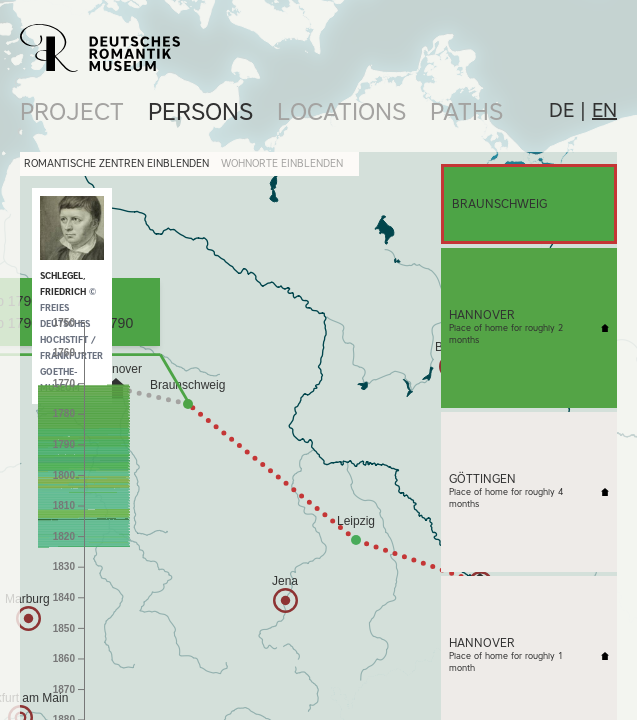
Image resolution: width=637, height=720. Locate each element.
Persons (200, 111)
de (561, 110)
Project (72, 111)
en (604, 110)
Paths (466, 111)
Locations (341, 111)
